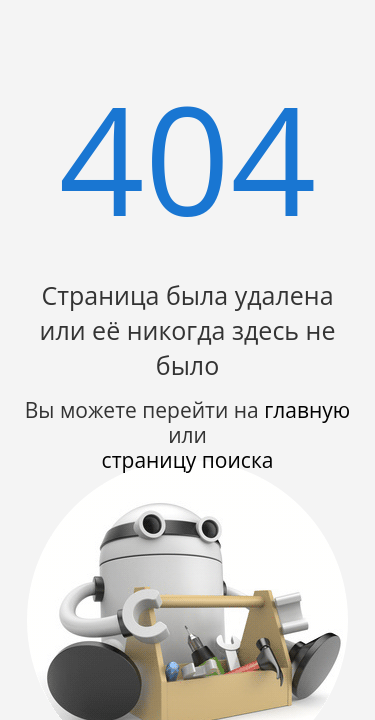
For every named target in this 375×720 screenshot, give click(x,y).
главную (307, 410)
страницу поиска (188, 460)
